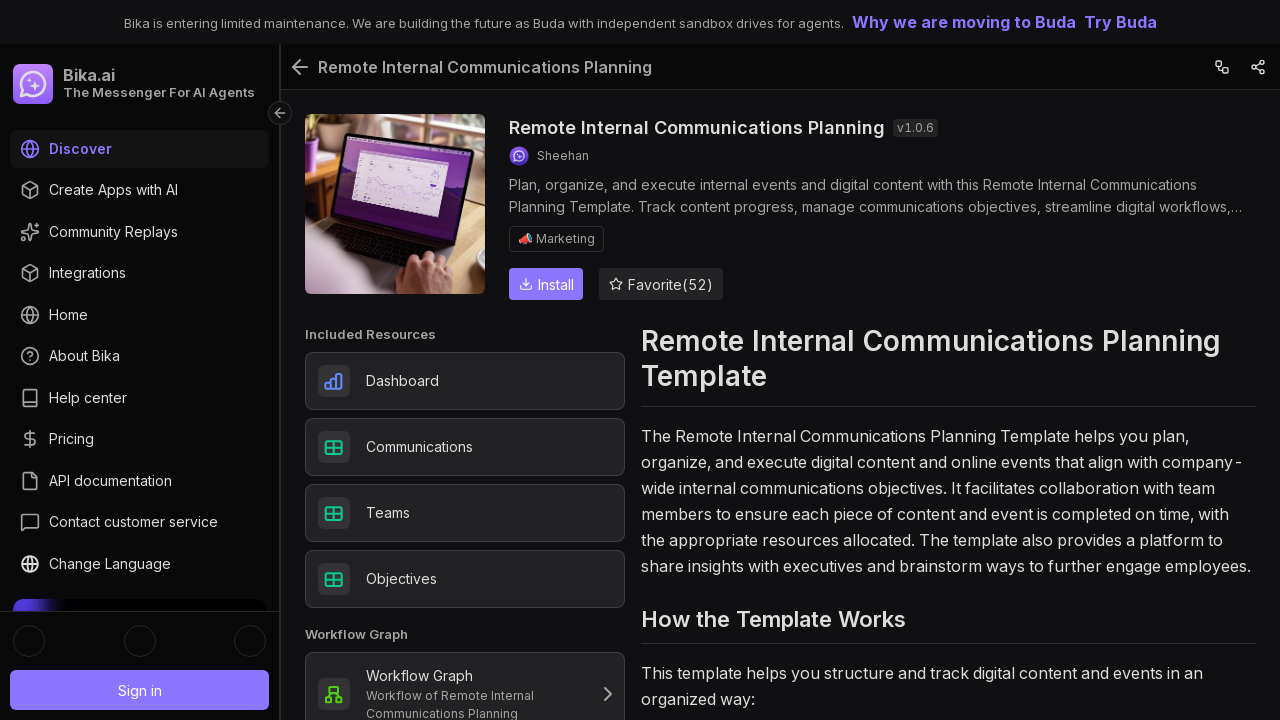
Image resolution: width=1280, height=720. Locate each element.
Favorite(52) (661, 284)
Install (546, 284)
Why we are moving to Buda (964, 22)
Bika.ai (89, 75)
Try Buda (1120, 22)
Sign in (140, 690)
